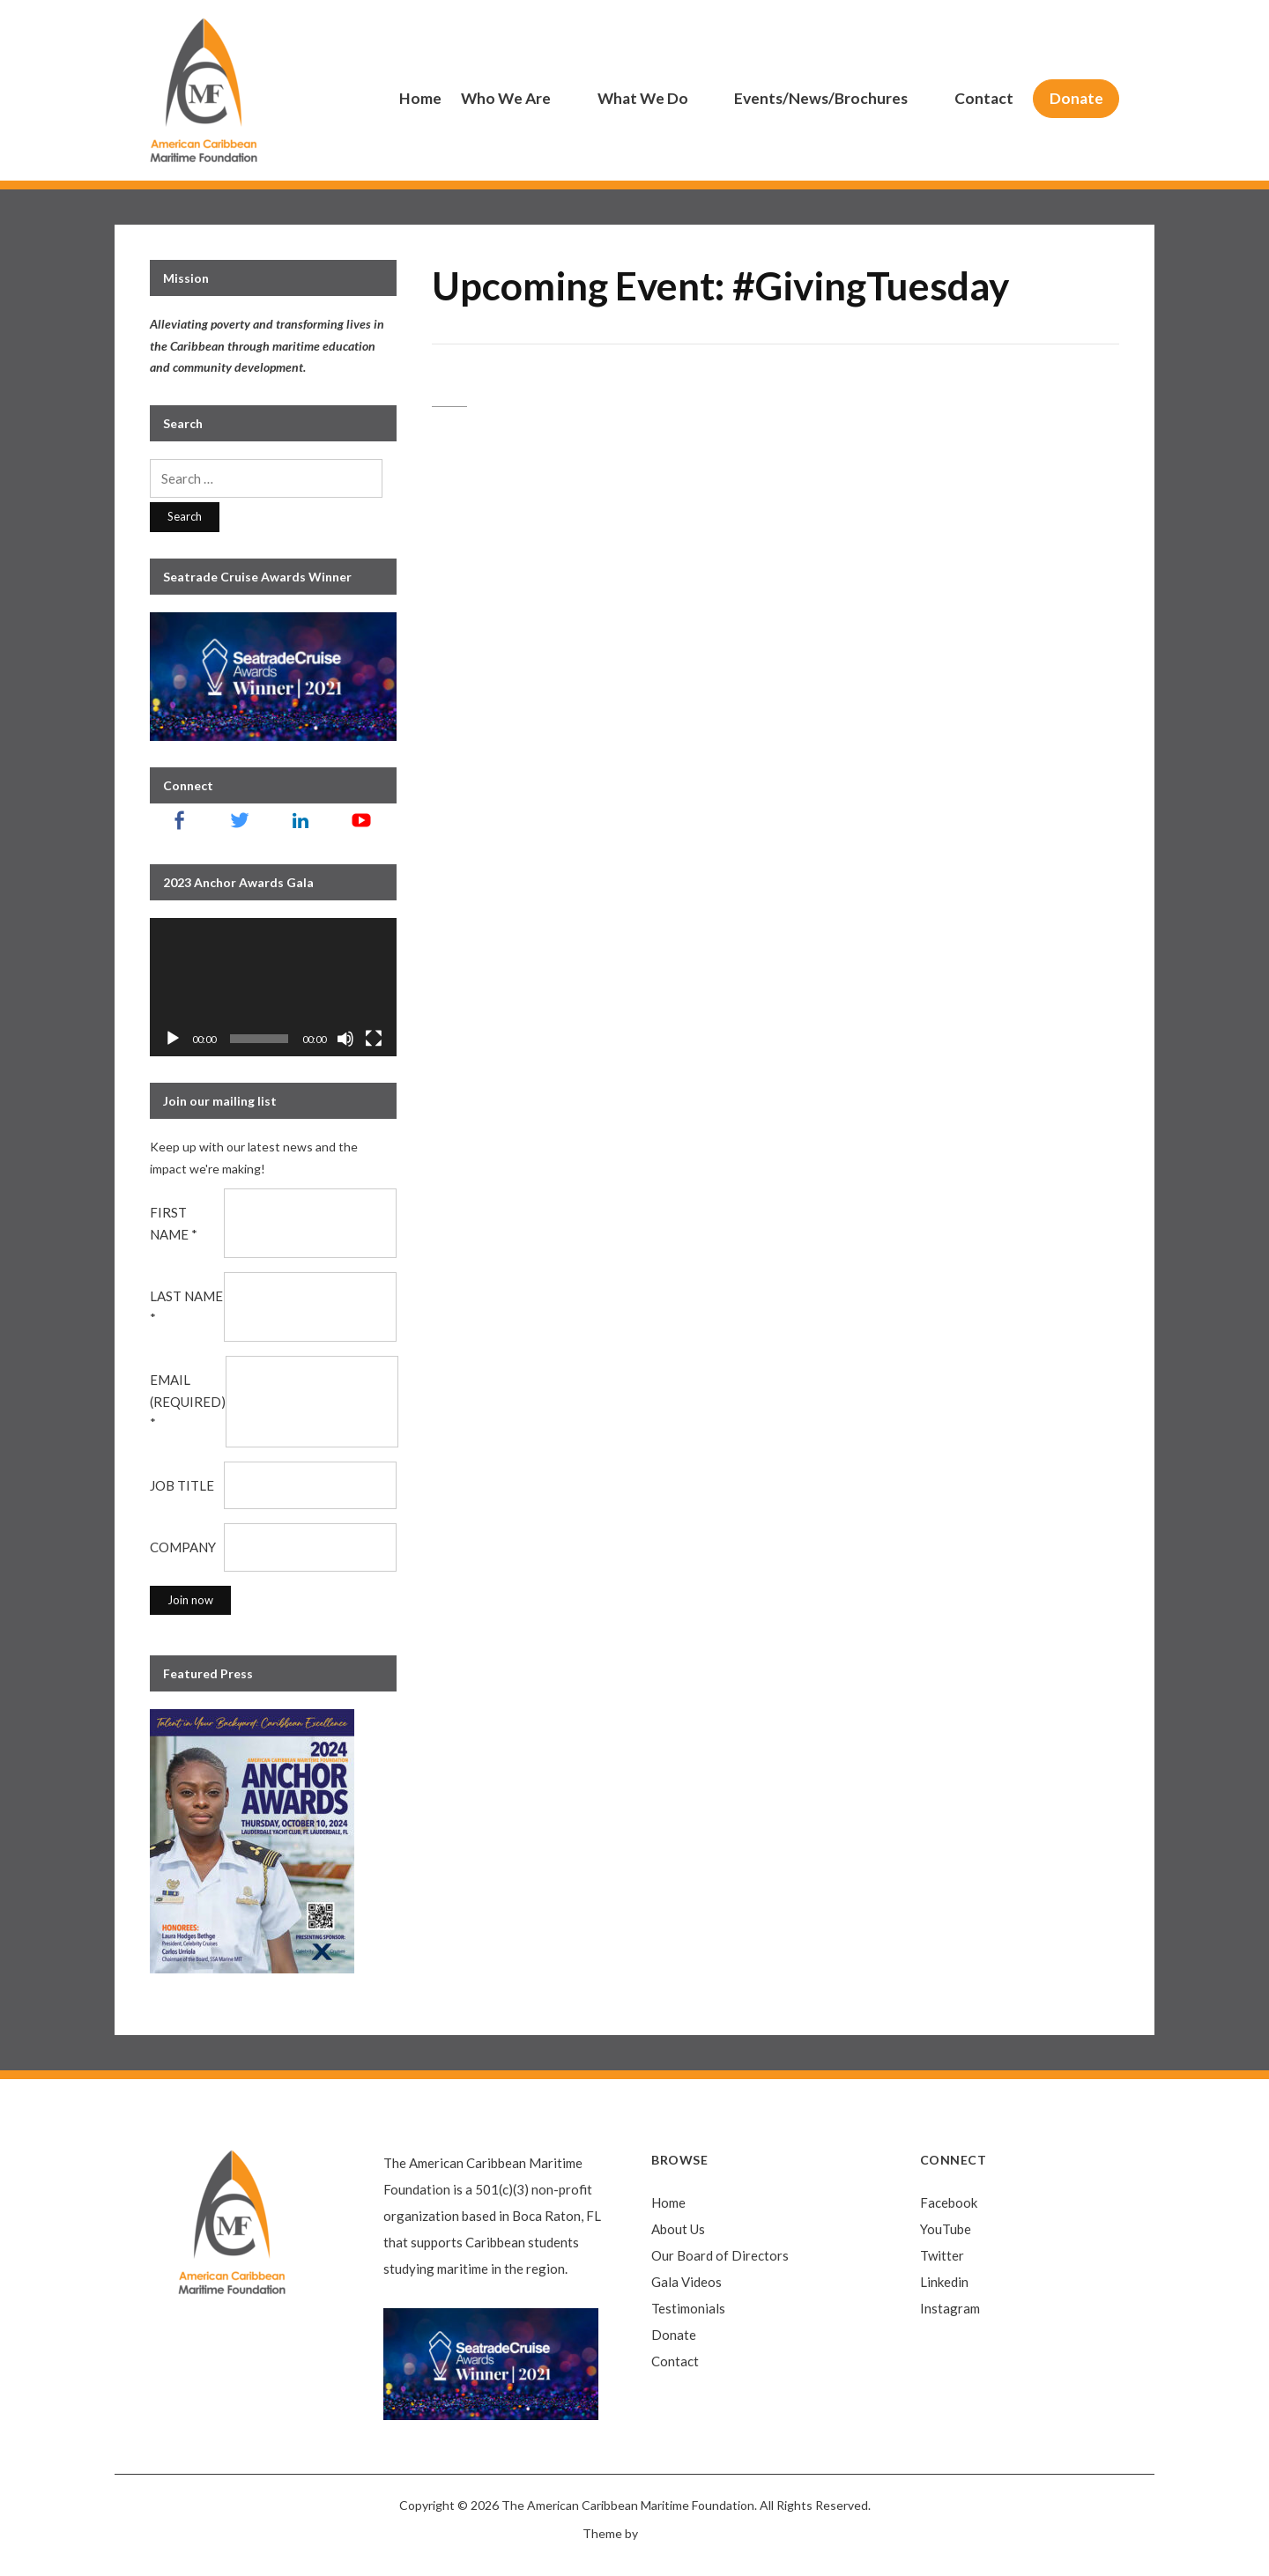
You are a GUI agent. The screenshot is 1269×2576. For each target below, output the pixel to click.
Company (183, 1547)
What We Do (642, 98)
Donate (1076, 98)
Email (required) (188, 1401)
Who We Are (506, 98)
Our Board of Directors (720, 2255)
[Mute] (345, 1038)
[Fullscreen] (373, 1038)
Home (420, 98)
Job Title (182, 1485)
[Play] (173, 1038)
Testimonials (688, 2308)
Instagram (950, 2308)
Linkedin (944, 2282)
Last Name (186, 1307)
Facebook (948, 2202)
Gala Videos (686, 2282)
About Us (678, 2229)
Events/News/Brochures (821, 98)
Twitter (942, 2255)
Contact (983, 98)
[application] (273, 987)
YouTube (945, 2229)
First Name (173, 1223)
